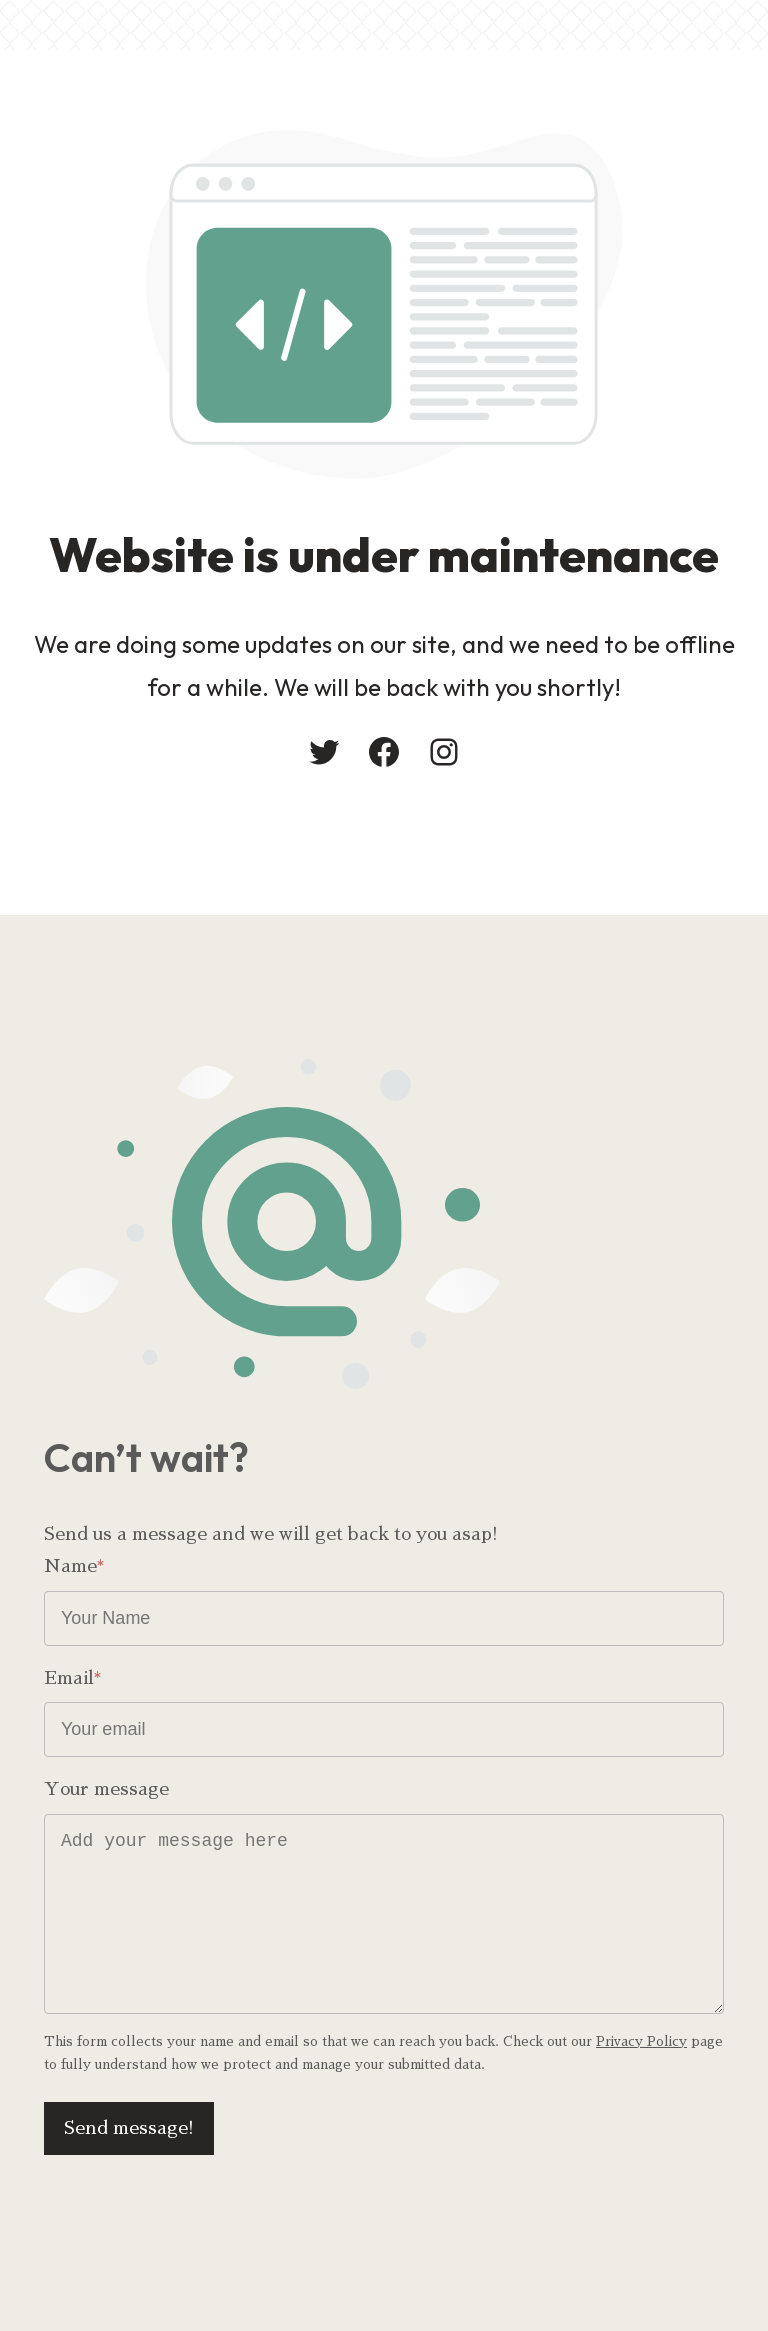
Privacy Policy (641, 2041)
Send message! (129, 2128)
